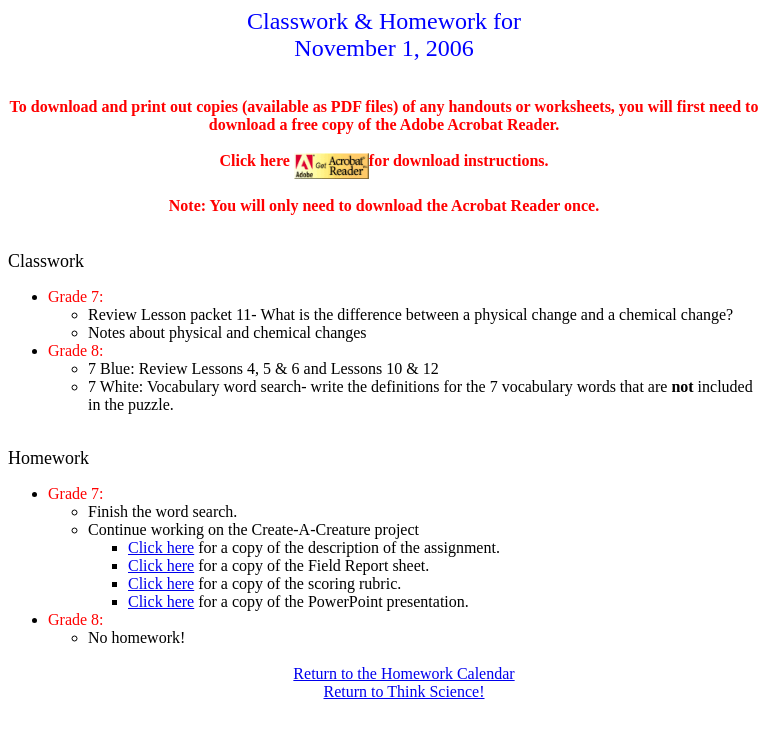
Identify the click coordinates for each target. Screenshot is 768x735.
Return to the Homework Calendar (403, 673)
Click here (161, 547)
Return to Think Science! (404, 691)
